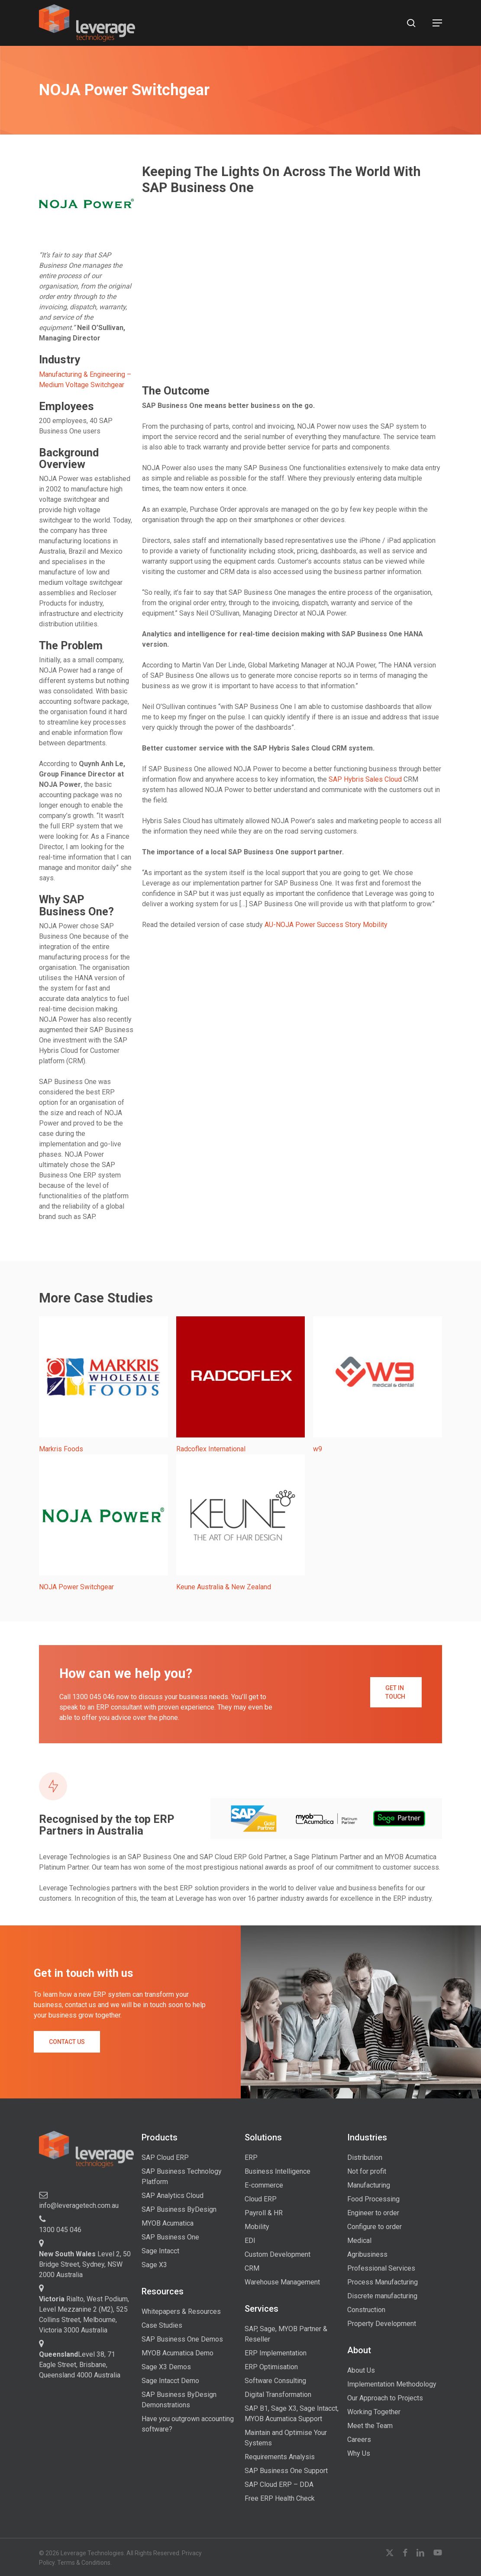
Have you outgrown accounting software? (188, 2424)
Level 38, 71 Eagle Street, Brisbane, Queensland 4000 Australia (79, 2364)
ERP (251, 2157)
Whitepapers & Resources (181, 2311)
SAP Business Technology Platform (182, 2176)
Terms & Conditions (83, 2562)
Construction (366, 2310)
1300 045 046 (60, 2230)
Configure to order (374, 2227)
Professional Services (381, 2268)
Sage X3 (154, 2265)
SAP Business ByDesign (179, 2209)
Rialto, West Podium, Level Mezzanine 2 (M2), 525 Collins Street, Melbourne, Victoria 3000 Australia (84, 2314)
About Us (361, 2370)
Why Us (358, 2453)
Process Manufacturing (382, 2282)
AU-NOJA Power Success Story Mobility (326, 925)
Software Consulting (275, 2381)
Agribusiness (367, 2254)
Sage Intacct (160, 2251)
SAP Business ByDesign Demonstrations (179, 2399)
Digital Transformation (278, 2394)
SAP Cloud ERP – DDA (279, 2484)
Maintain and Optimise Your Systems (286, 2437)
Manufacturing (368, 2185)
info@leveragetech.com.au (79, 2205)
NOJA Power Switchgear (76, 1587)
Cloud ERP (261, 2199)
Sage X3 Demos (166, 2367)
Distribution (364, 2157)
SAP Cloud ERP (165, 2157)
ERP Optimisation (271, 2367)
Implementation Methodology (391, 2384)
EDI (250, 2240)
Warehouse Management (282, 2282)
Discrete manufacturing (382, 2296)
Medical (359, 2240)
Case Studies (162, 2325)
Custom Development (277, 2254)
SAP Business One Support (286, 2471)
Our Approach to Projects (385, 2398)
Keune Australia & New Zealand (223, 1587)
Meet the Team (370, 2426)
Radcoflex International (210, 1449)
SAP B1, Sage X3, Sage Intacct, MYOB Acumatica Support (292, 2413)
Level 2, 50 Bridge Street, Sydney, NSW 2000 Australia (85, 2264)
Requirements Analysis (280, 2457)
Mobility (257, 2227)
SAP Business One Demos (182, 2339)
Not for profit (366, 2171)
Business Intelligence (277, 2171)
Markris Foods (61, 1449)
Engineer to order (373, 2213)
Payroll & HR (264, 2213)
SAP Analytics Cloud (172, 2195)
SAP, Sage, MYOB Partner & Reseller (286, 2334)
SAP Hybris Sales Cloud (365, 779)
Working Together (373, 2412)
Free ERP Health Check (280, 2498)
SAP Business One (170, 2237)
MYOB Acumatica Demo (177, 2353)
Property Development (381, 2323)
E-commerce (264, 2185)
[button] (437, 23)
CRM (252, 2268)
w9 (317, 1449)
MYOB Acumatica (168, 2223)
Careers (359, 2439)
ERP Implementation (276, 2353)
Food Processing (373, 2199)
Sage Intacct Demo (170, 2381)
